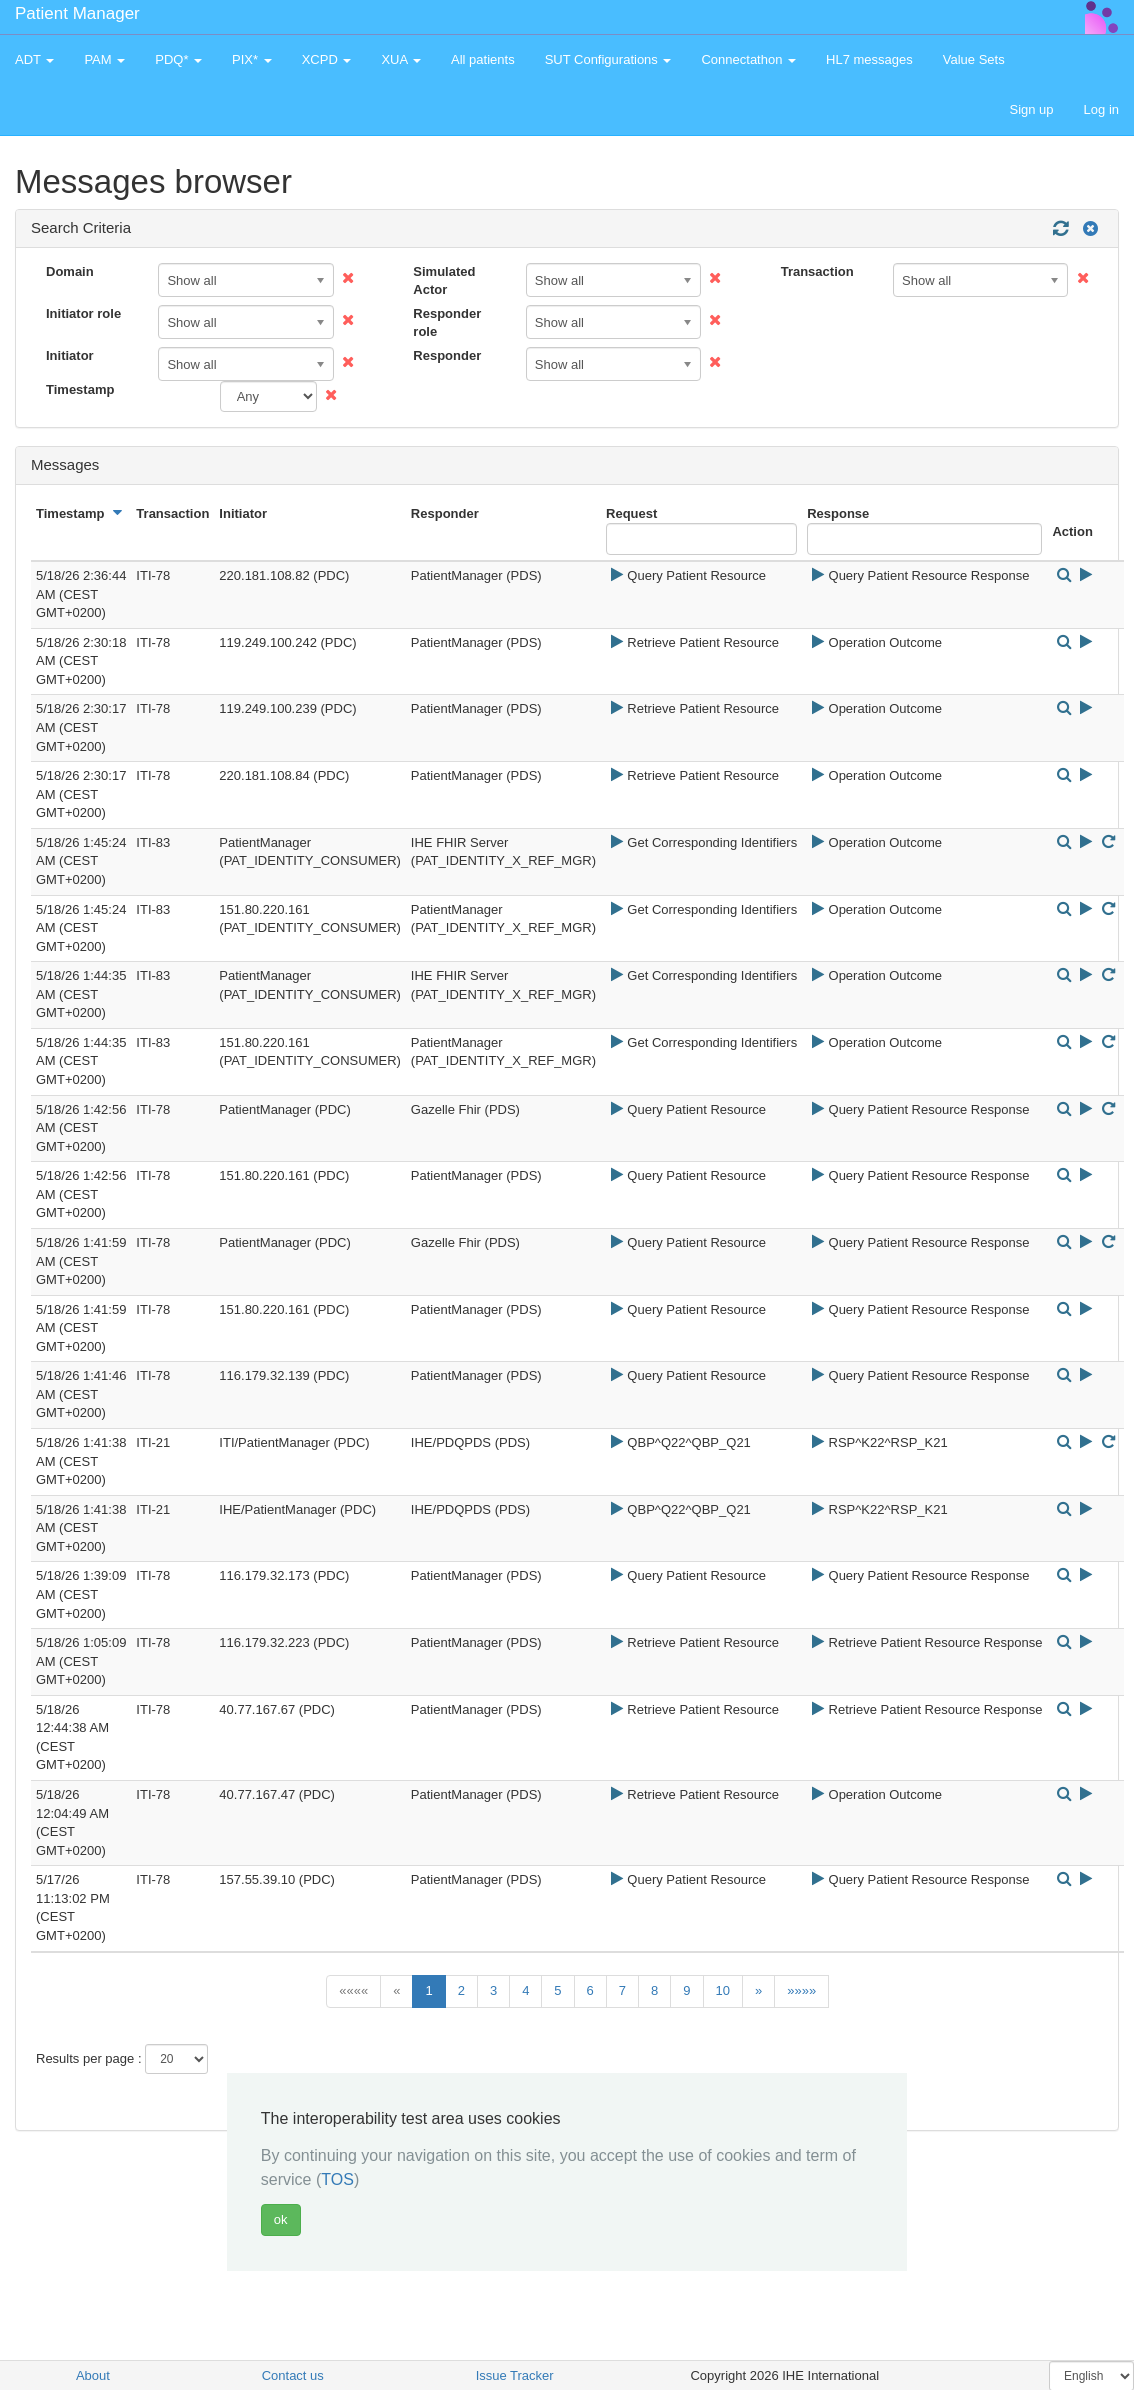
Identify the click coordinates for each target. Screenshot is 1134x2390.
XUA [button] (401, 59)
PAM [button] (104, 59)
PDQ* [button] (178, 59)
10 (723, 1990)
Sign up (1031, 109)
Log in (1101, 109)
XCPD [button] (327, 59)
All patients (483, 59)
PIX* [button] (252, 59)
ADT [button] (34, 59)
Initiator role (83, 313)
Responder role (447, 323)
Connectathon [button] (748, 59)
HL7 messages (869, 59)
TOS (337, 2179)
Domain (70, 271)
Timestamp (80, 389)
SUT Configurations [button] (608, 59)
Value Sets (974, 59)
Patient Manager (77, 13)
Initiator (70, 355)
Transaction (817, 271)
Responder (447, 355)
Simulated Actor (444, 281)
